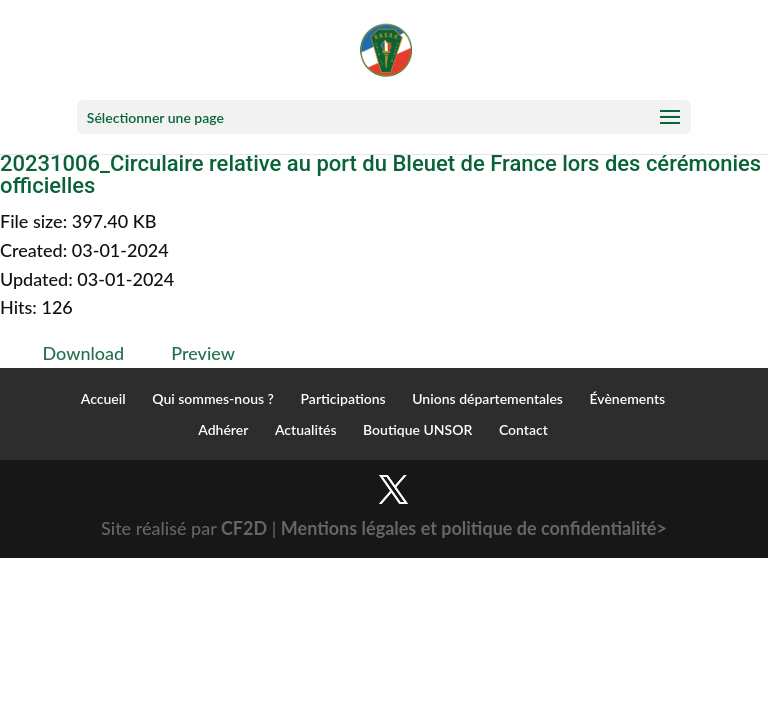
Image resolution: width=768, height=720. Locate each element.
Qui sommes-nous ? (213, 398)
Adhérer (223, 429)
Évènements (628, 398)
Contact (523, 429)
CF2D (244, 528)
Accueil (103, 398)
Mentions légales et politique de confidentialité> (474, 528)
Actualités (306, 429)
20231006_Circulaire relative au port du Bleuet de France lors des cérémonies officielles (380, 174)
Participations (343, 398)
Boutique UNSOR (417, 429)
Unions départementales (487, 398)
